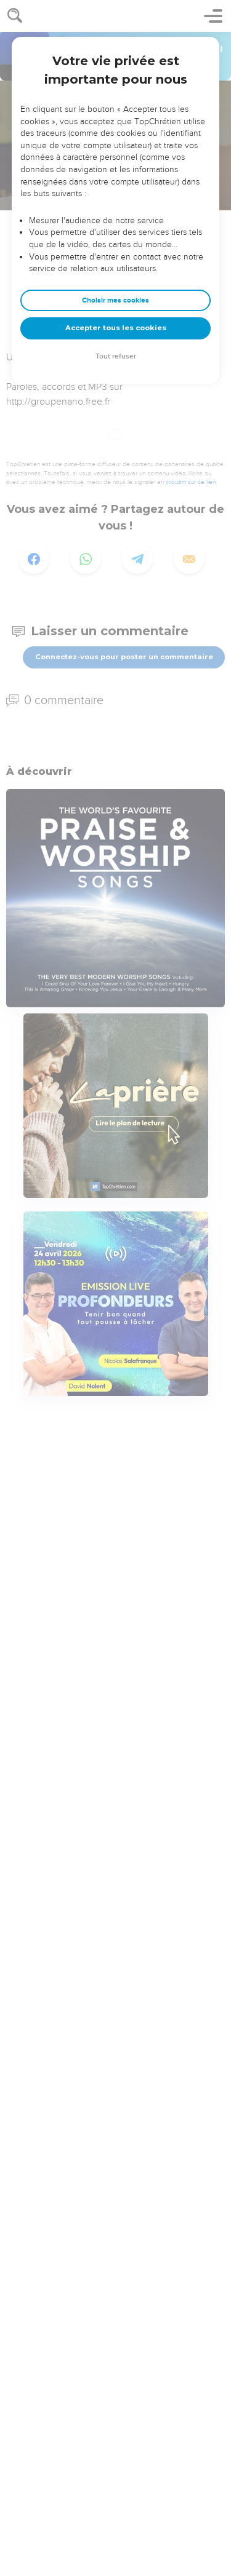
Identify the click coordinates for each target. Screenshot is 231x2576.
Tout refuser (115, 356)
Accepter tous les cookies (115, 327)
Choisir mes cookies (115, 300)
